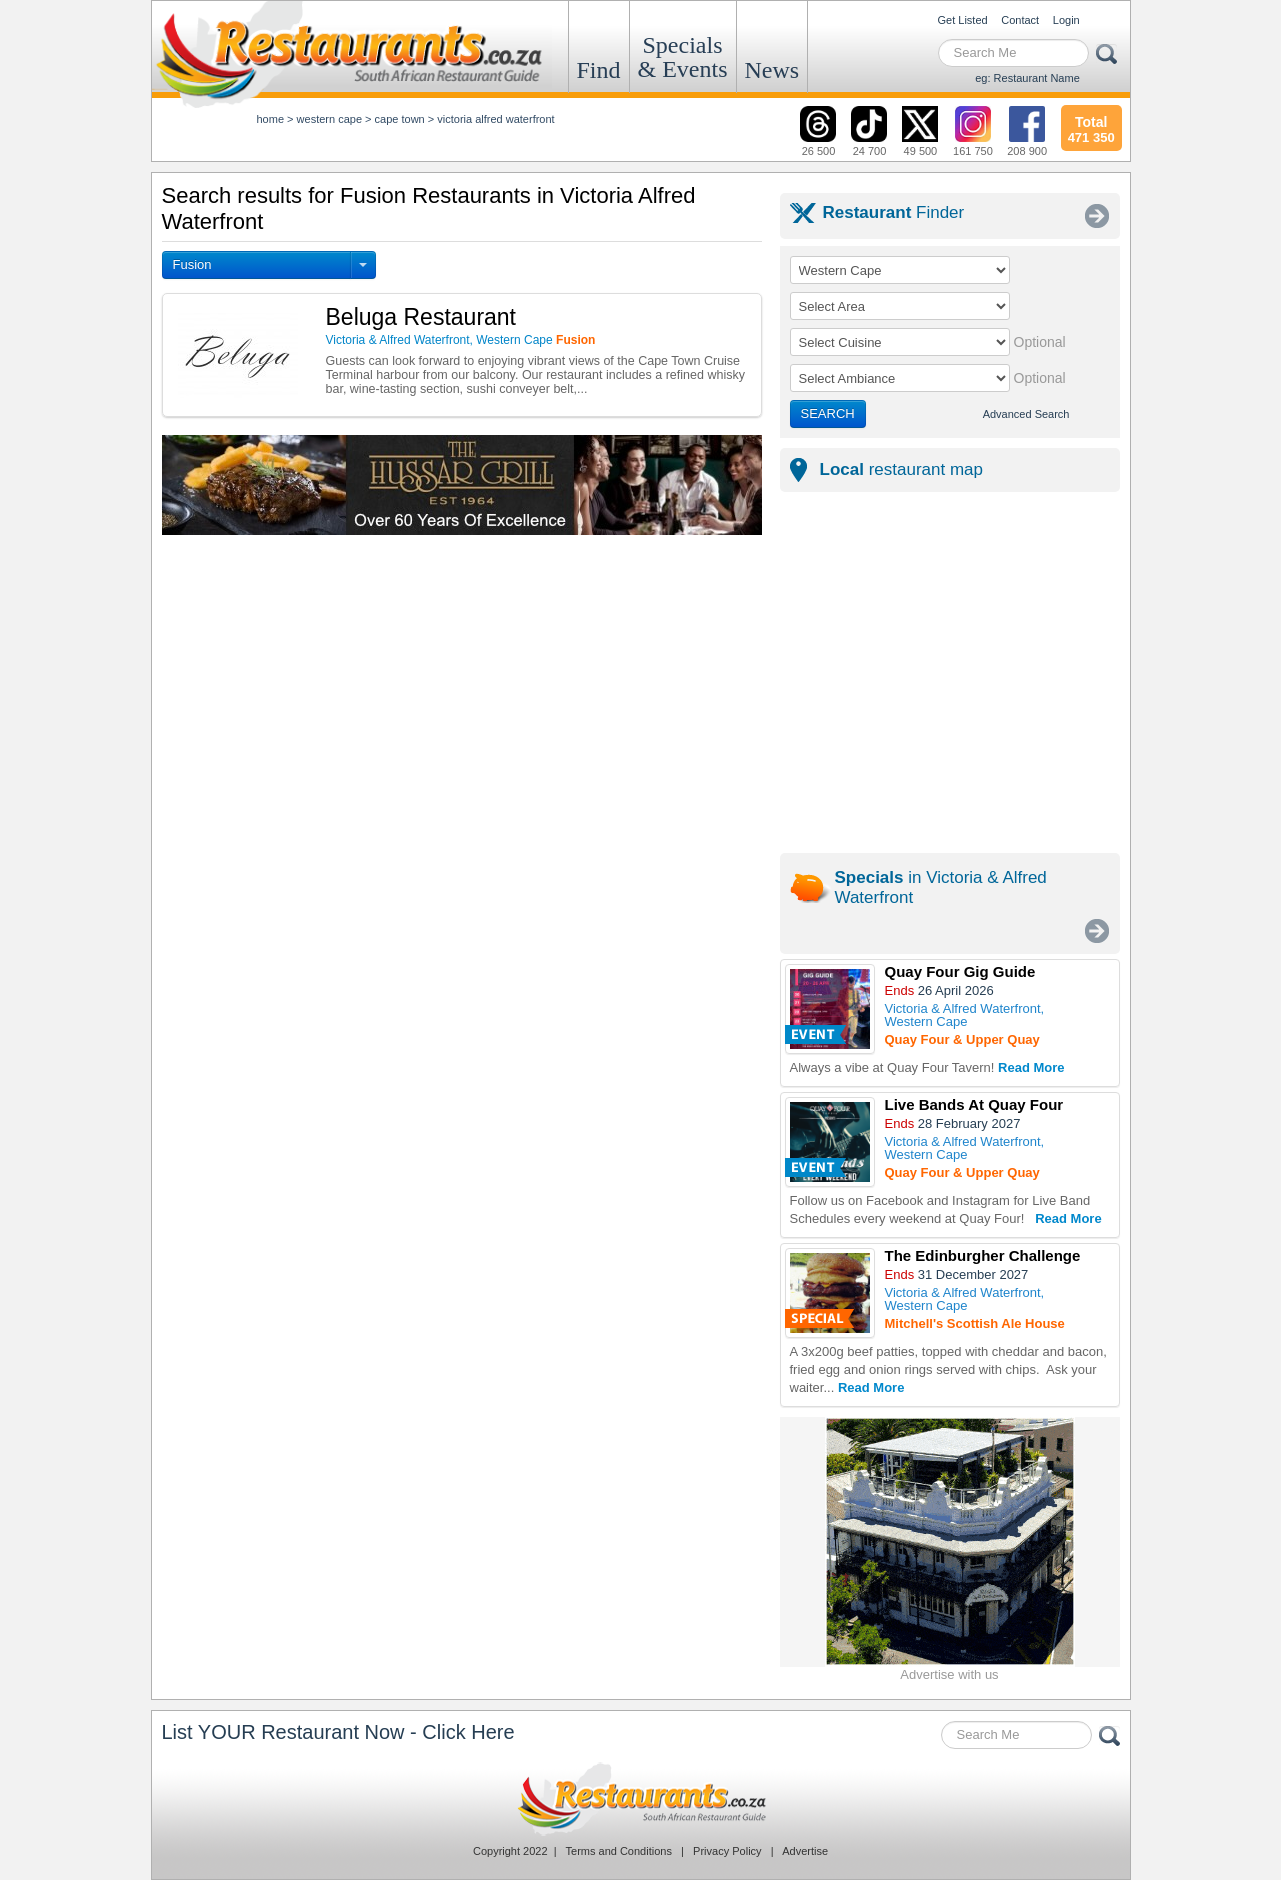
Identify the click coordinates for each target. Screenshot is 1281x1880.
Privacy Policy (727, 1851)
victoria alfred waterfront (495, 119)
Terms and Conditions (619, 1851)
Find (599, 70)
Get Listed (963, 20)
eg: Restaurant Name (1027, 78)
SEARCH (828, 413)
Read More (1031, 1067)
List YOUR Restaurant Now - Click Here (338, 1732)
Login (1066, 20)
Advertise (805, 1851)
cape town (400, 119)
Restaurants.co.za (641, 1799)
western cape (329, 119)
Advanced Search (1026, 414)
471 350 (1091, 127)
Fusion (192, 264)
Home (271, 119)
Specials (683, 57)
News (772, 70)
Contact (1020, 20)
